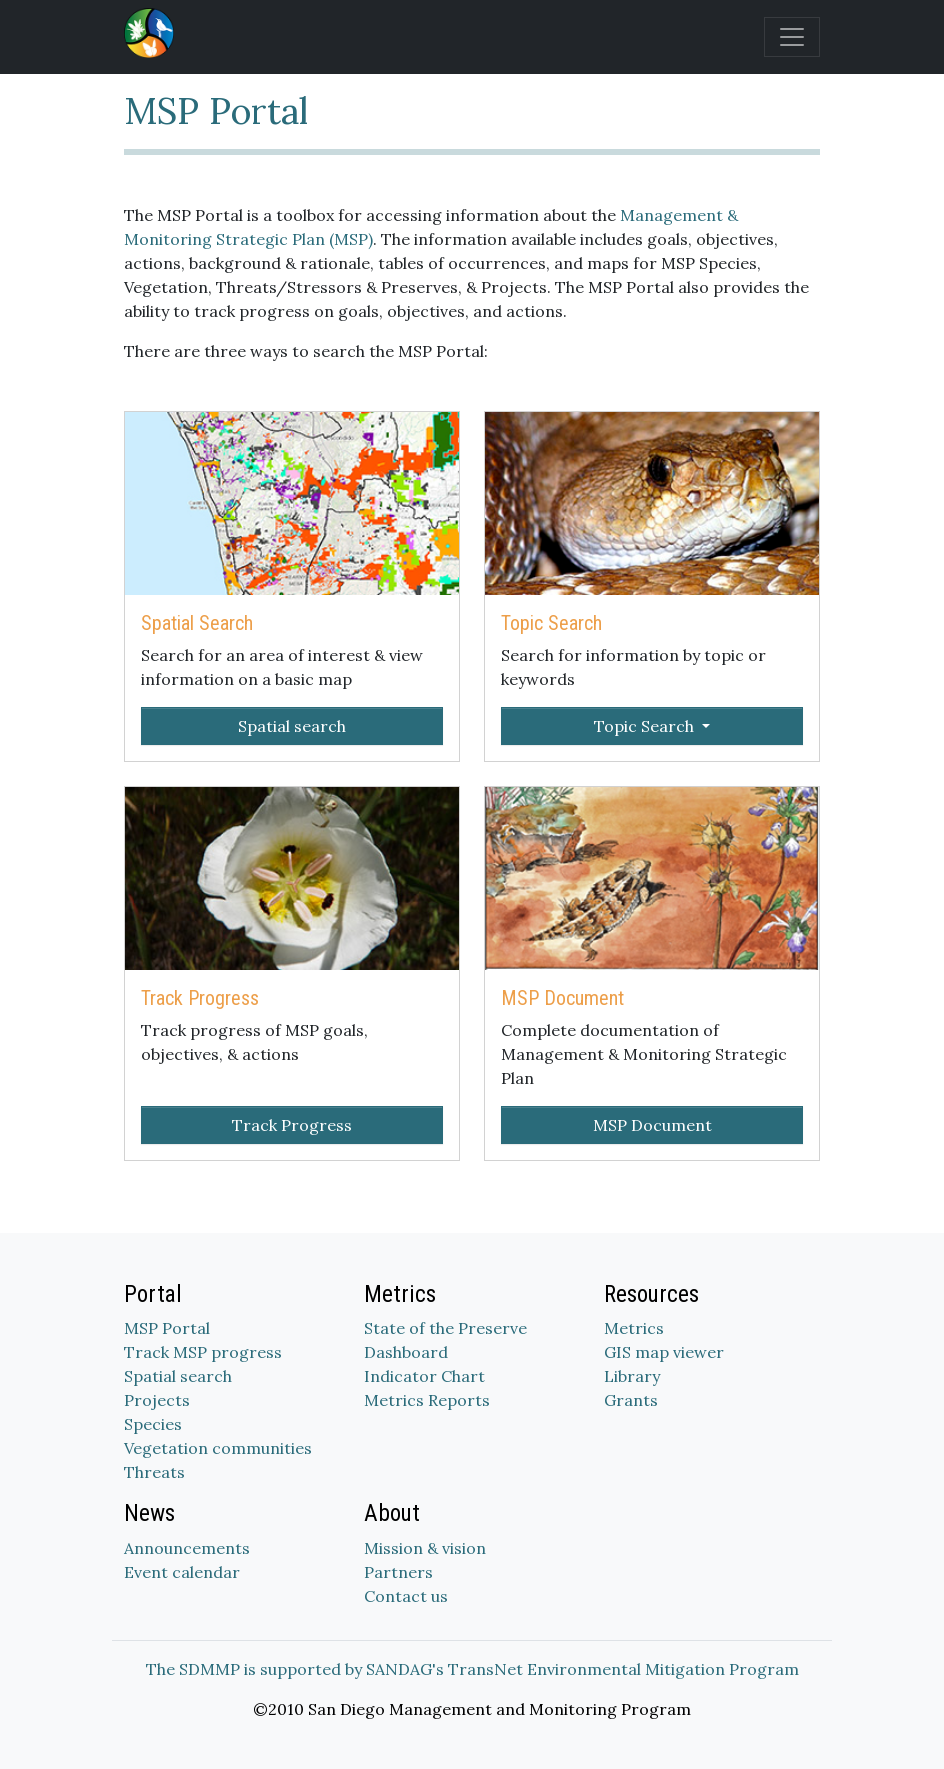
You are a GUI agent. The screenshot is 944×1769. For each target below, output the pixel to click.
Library (632, 1376)
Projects (157, 1400)
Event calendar (182, 1572)
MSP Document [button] (652, 1125)
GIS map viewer (664, 1352)
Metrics (634, 1328)
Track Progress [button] (292, 1125)
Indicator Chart (424, 1376)
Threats (154, 1472)
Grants (631, 1400)
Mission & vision (425, 1548)
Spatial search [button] (292, 726)
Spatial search (178, 1376)
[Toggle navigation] (792, 37)
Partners (398, 1572)
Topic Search (646, 726)
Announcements (187, 1548)
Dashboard (406, 1352)
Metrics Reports (427, 1400)
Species (153, 1424)
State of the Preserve (445, 1328)
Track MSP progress (203, 1352)
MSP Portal (167, 1328)
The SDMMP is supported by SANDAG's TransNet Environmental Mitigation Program (472, 1669)
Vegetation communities (218, 1448)
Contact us (406, 1596)
